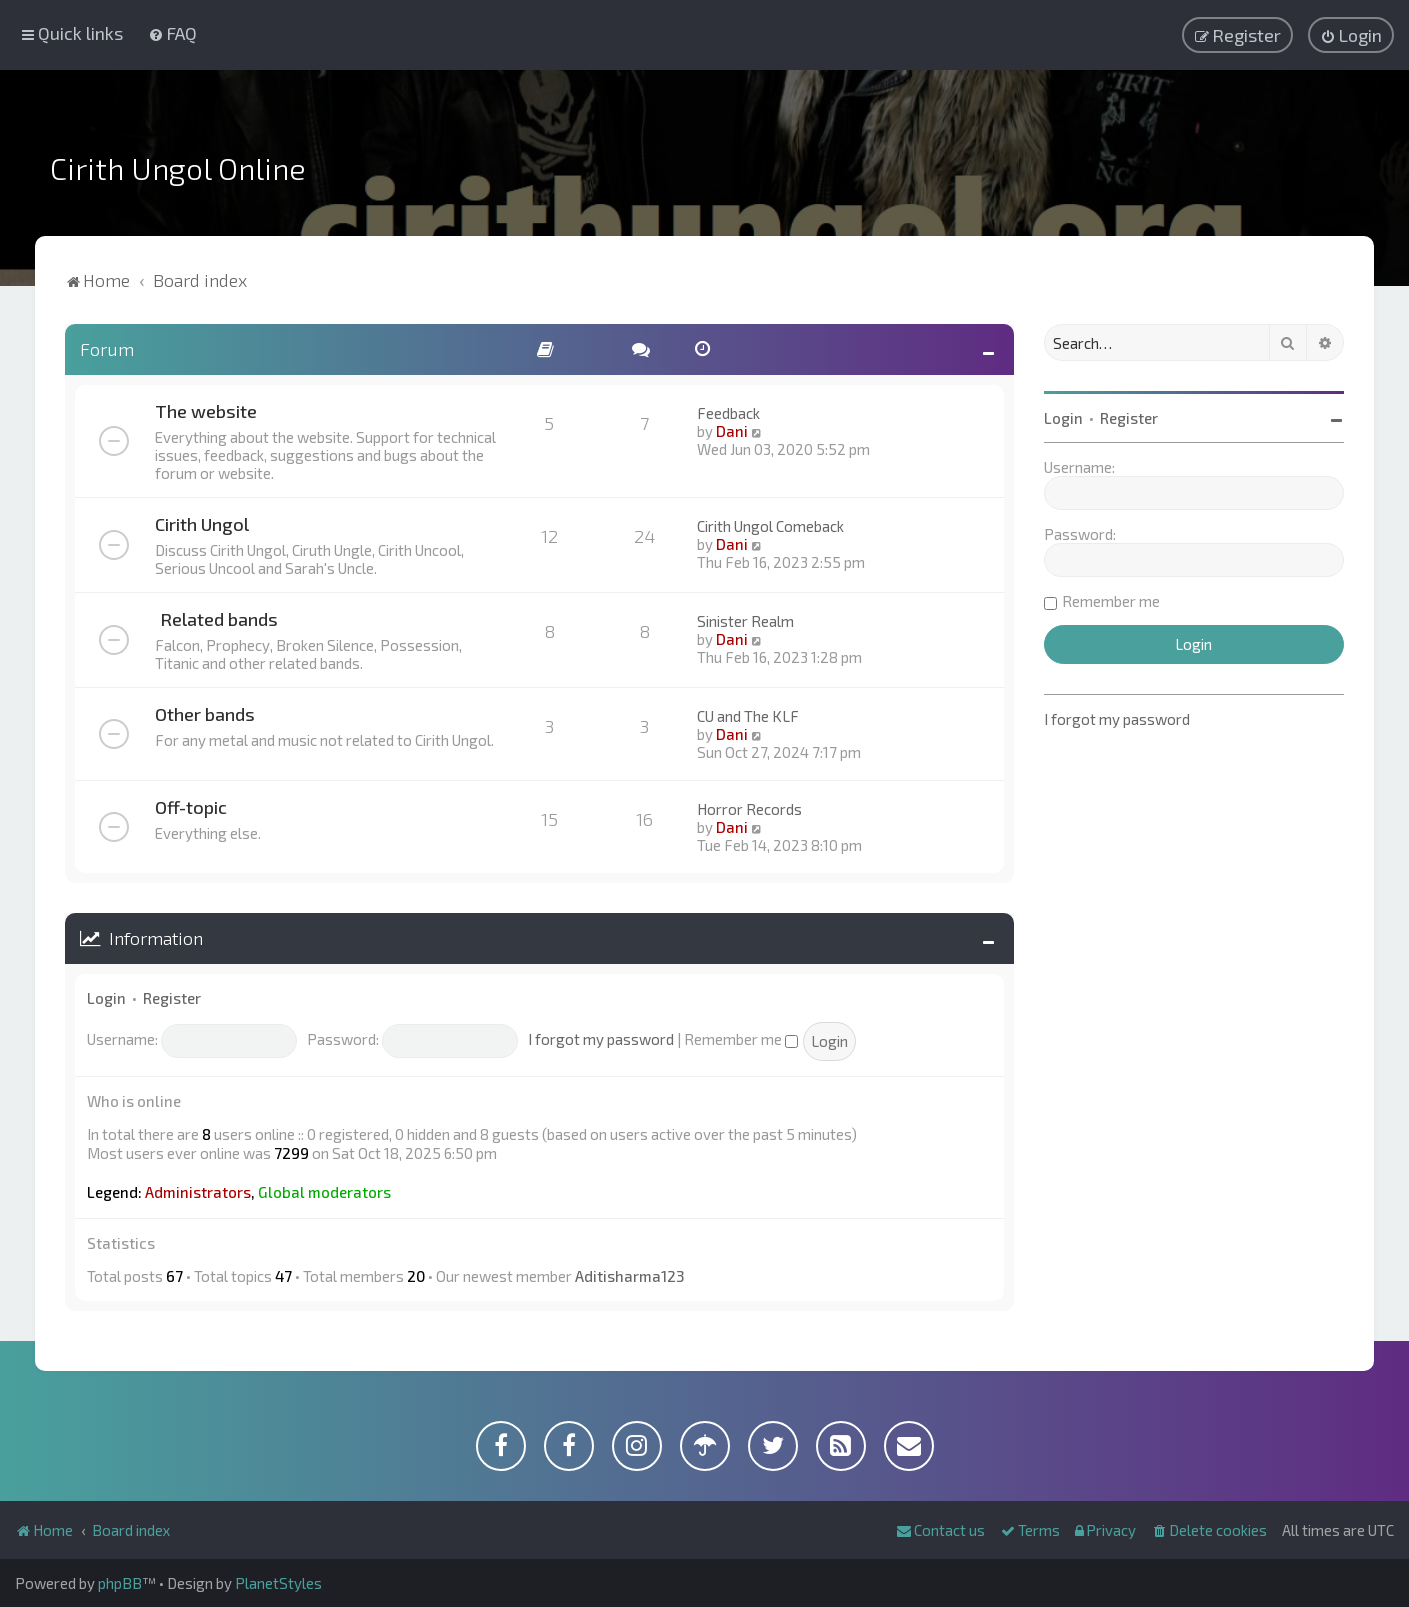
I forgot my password (601, 1039)
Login (106, 998)
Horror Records (749, 809)
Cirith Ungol (202, 524)
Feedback (728, 413)
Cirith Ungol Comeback (770, 526)
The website (206, 411)
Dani (732, 431)
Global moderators (324, 1192)
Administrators (198, 1192)
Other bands (205, 714)
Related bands (219, 619)
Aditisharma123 (629, 1276)
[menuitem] (172, 33)
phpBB (120, 1583)
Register (172, 998)
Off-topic (191, 807)
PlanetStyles (278, 1583)
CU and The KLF (748, 716)
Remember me (741, 1039)
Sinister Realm (745, 621)
